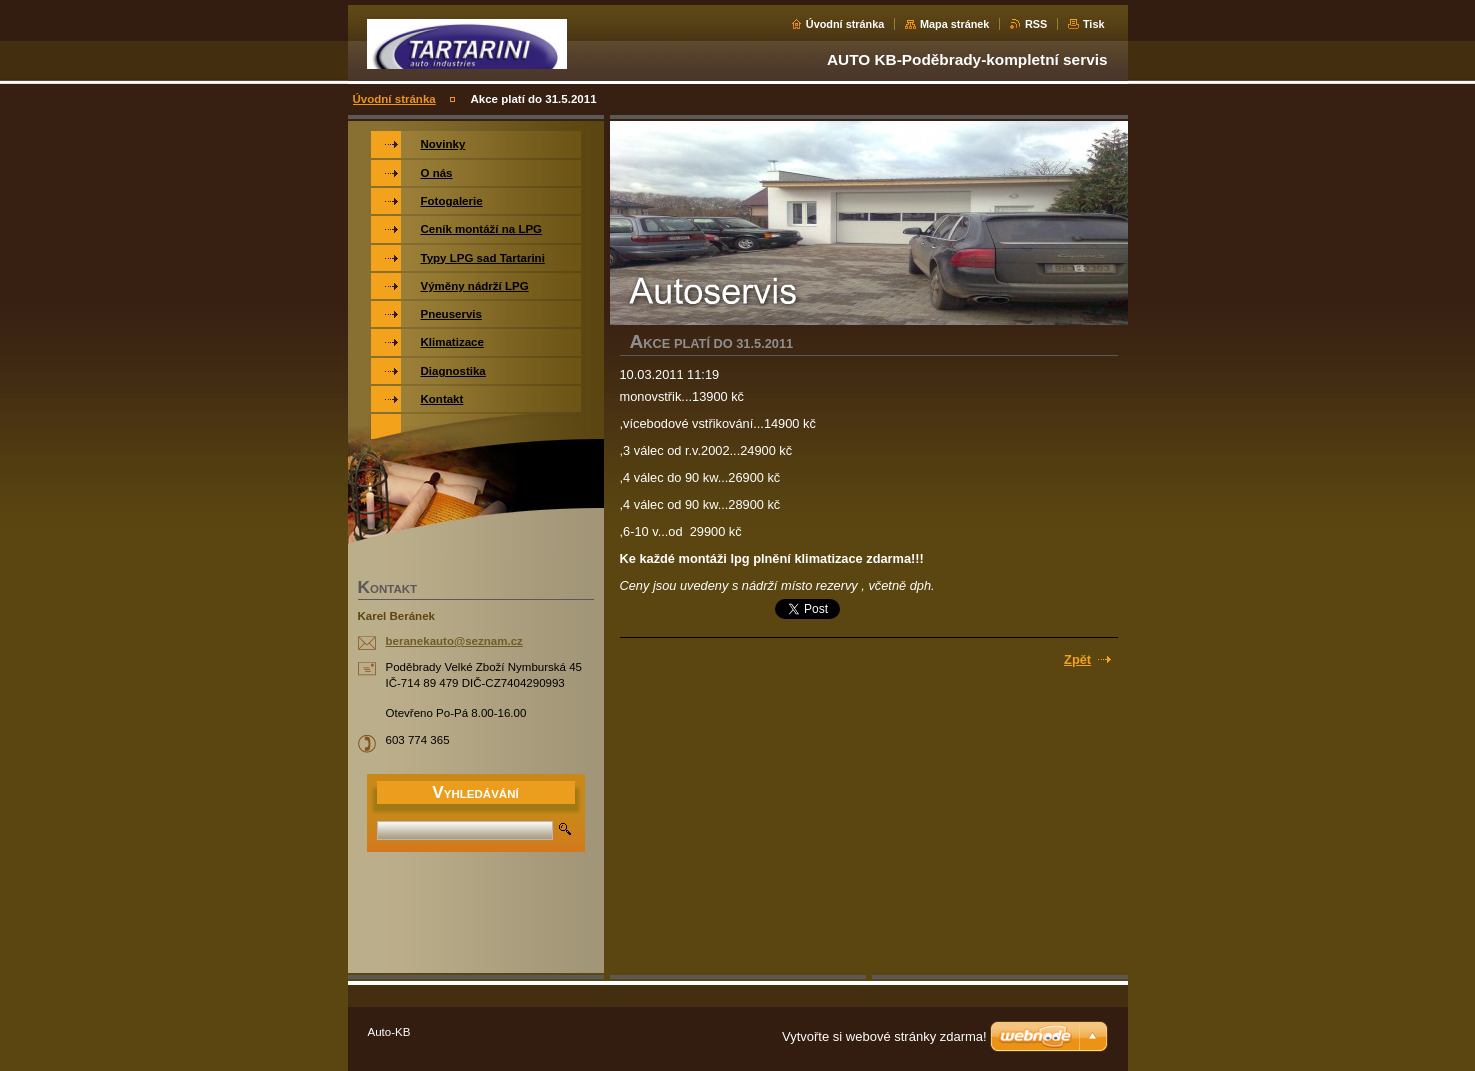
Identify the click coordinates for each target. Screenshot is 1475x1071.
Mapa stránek (955, 24)
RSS (1036, 24)
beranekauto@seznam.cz (454, 641)
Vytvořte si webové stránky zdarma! (884, 1036)
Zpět (1077, 659)
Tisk (1094, 24)
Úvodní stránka (845, 24)
